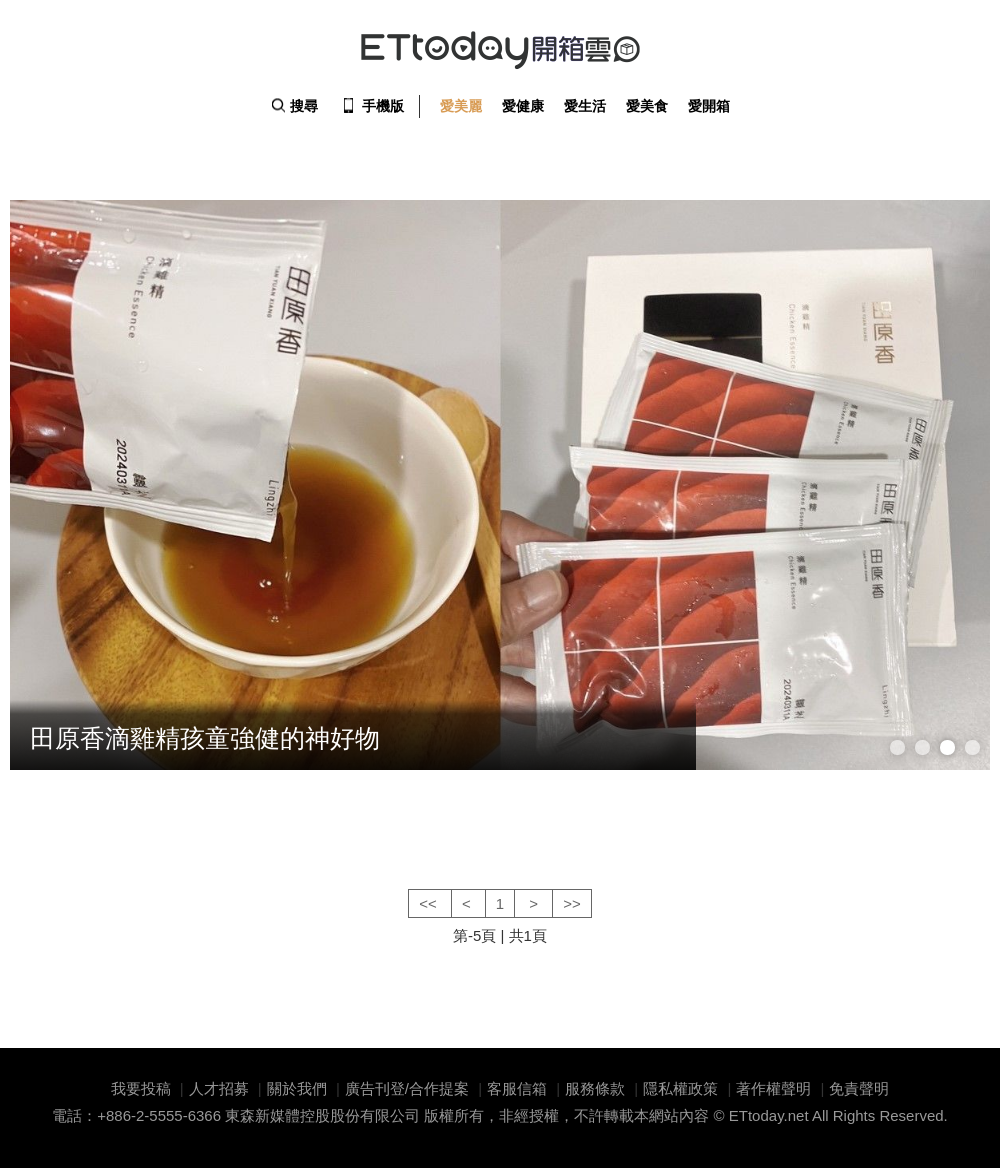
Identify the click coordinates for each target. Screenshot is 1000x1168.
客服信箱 (517, 1088)
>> (572, 903)
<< (430, 903)
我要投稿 (141, 1088)
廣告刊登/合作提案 (407, 1088)
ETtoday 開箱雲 (500, 50)
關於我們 (297, 1088)
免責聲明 (859, 1088)
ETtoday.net (769, 1115)
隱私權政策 (680, 1088)
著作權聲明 (773, 1088)
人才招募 (219, 1088)
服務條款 (595, 1088)
